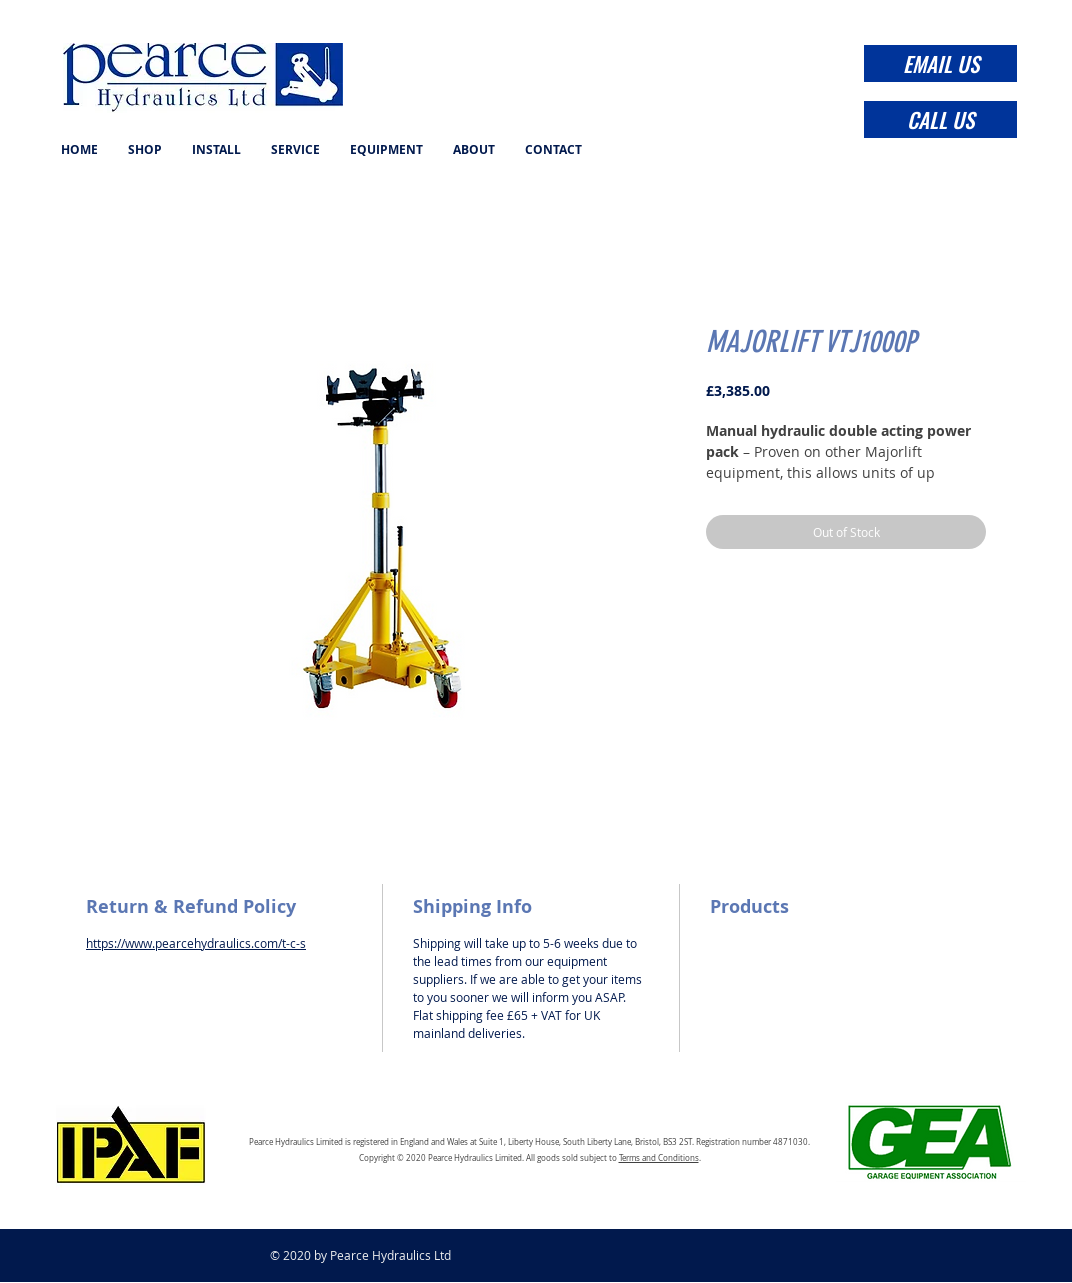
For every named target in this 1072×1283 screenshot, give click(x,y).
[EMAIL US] (940, 63)
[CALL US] (940, 119)
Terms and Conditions (659, 1158)
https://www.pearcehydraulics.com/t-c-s (196, 943)
